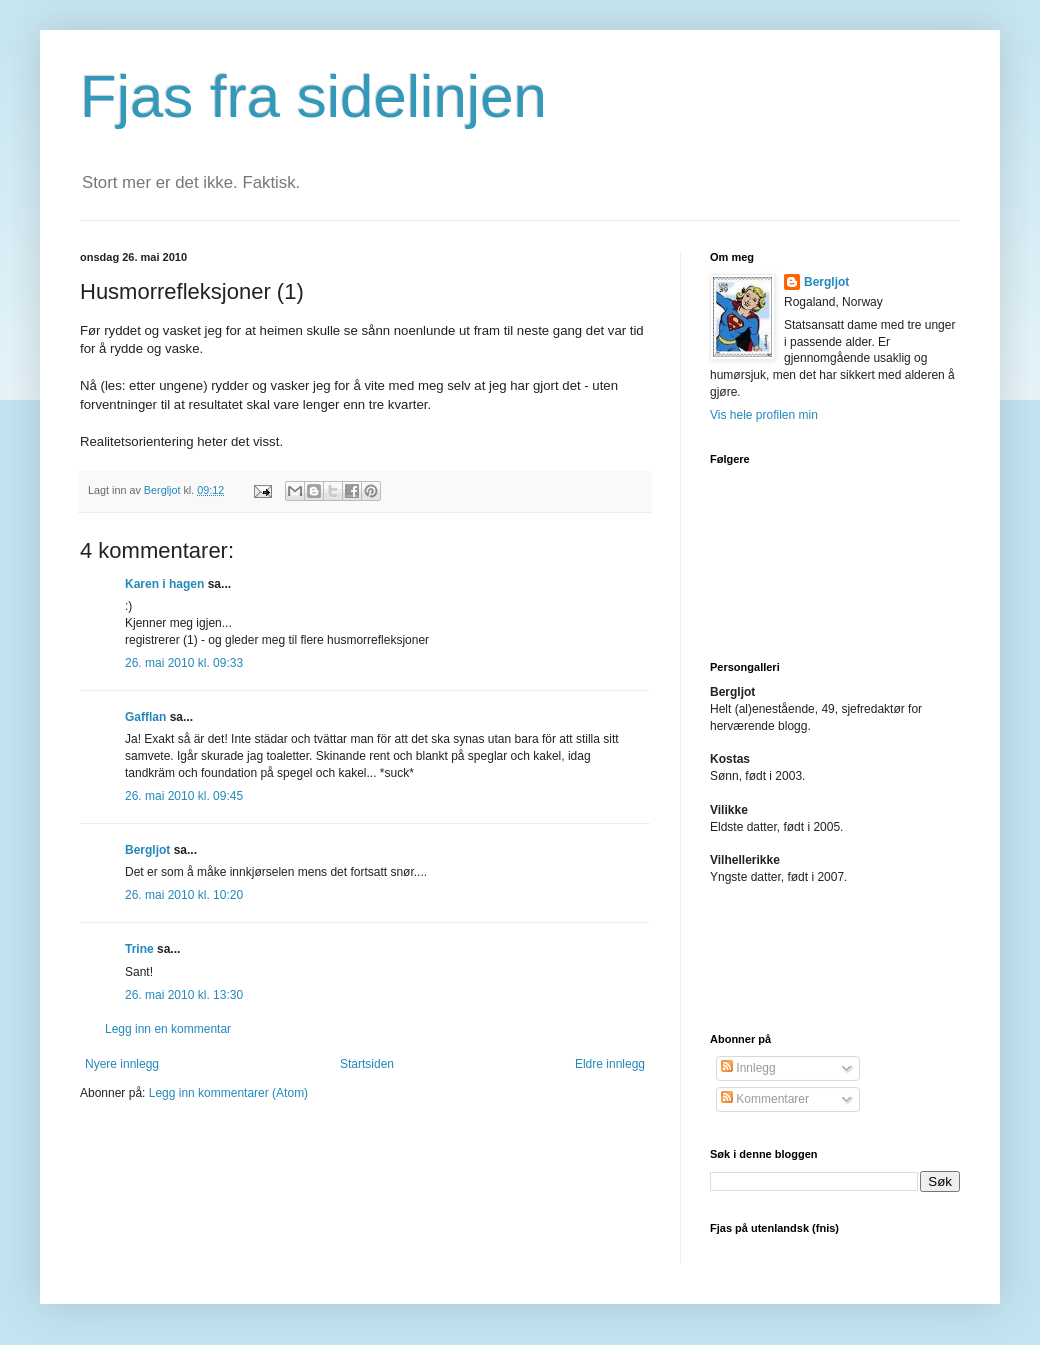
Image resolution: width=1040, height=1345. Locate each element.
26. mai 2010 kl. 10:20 (184, 895)
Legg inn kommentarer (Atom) (228, 1093)
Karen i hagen (164, 584)
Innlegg (748, 1068)
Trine (139, 949)
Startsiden (367, 1064)
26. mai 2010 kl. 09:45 (184, 796)
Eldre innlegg (610, 1064)
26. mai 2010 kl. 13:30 (184, 995)
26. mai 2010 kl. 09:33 (184, 663)
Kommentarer (765, 1099)
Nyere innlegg (122, 1064)
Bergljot (147, 850)
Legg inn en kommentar (168, 1029)
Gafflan (145, 717)
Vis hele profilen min (764, 415)
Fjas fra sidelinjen (313, 96)
